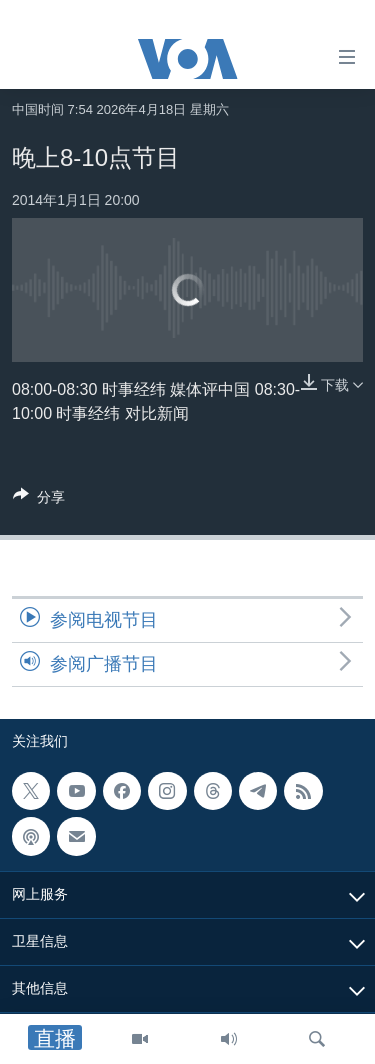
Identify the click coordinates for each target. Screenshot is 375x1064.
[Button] (39, 500)
